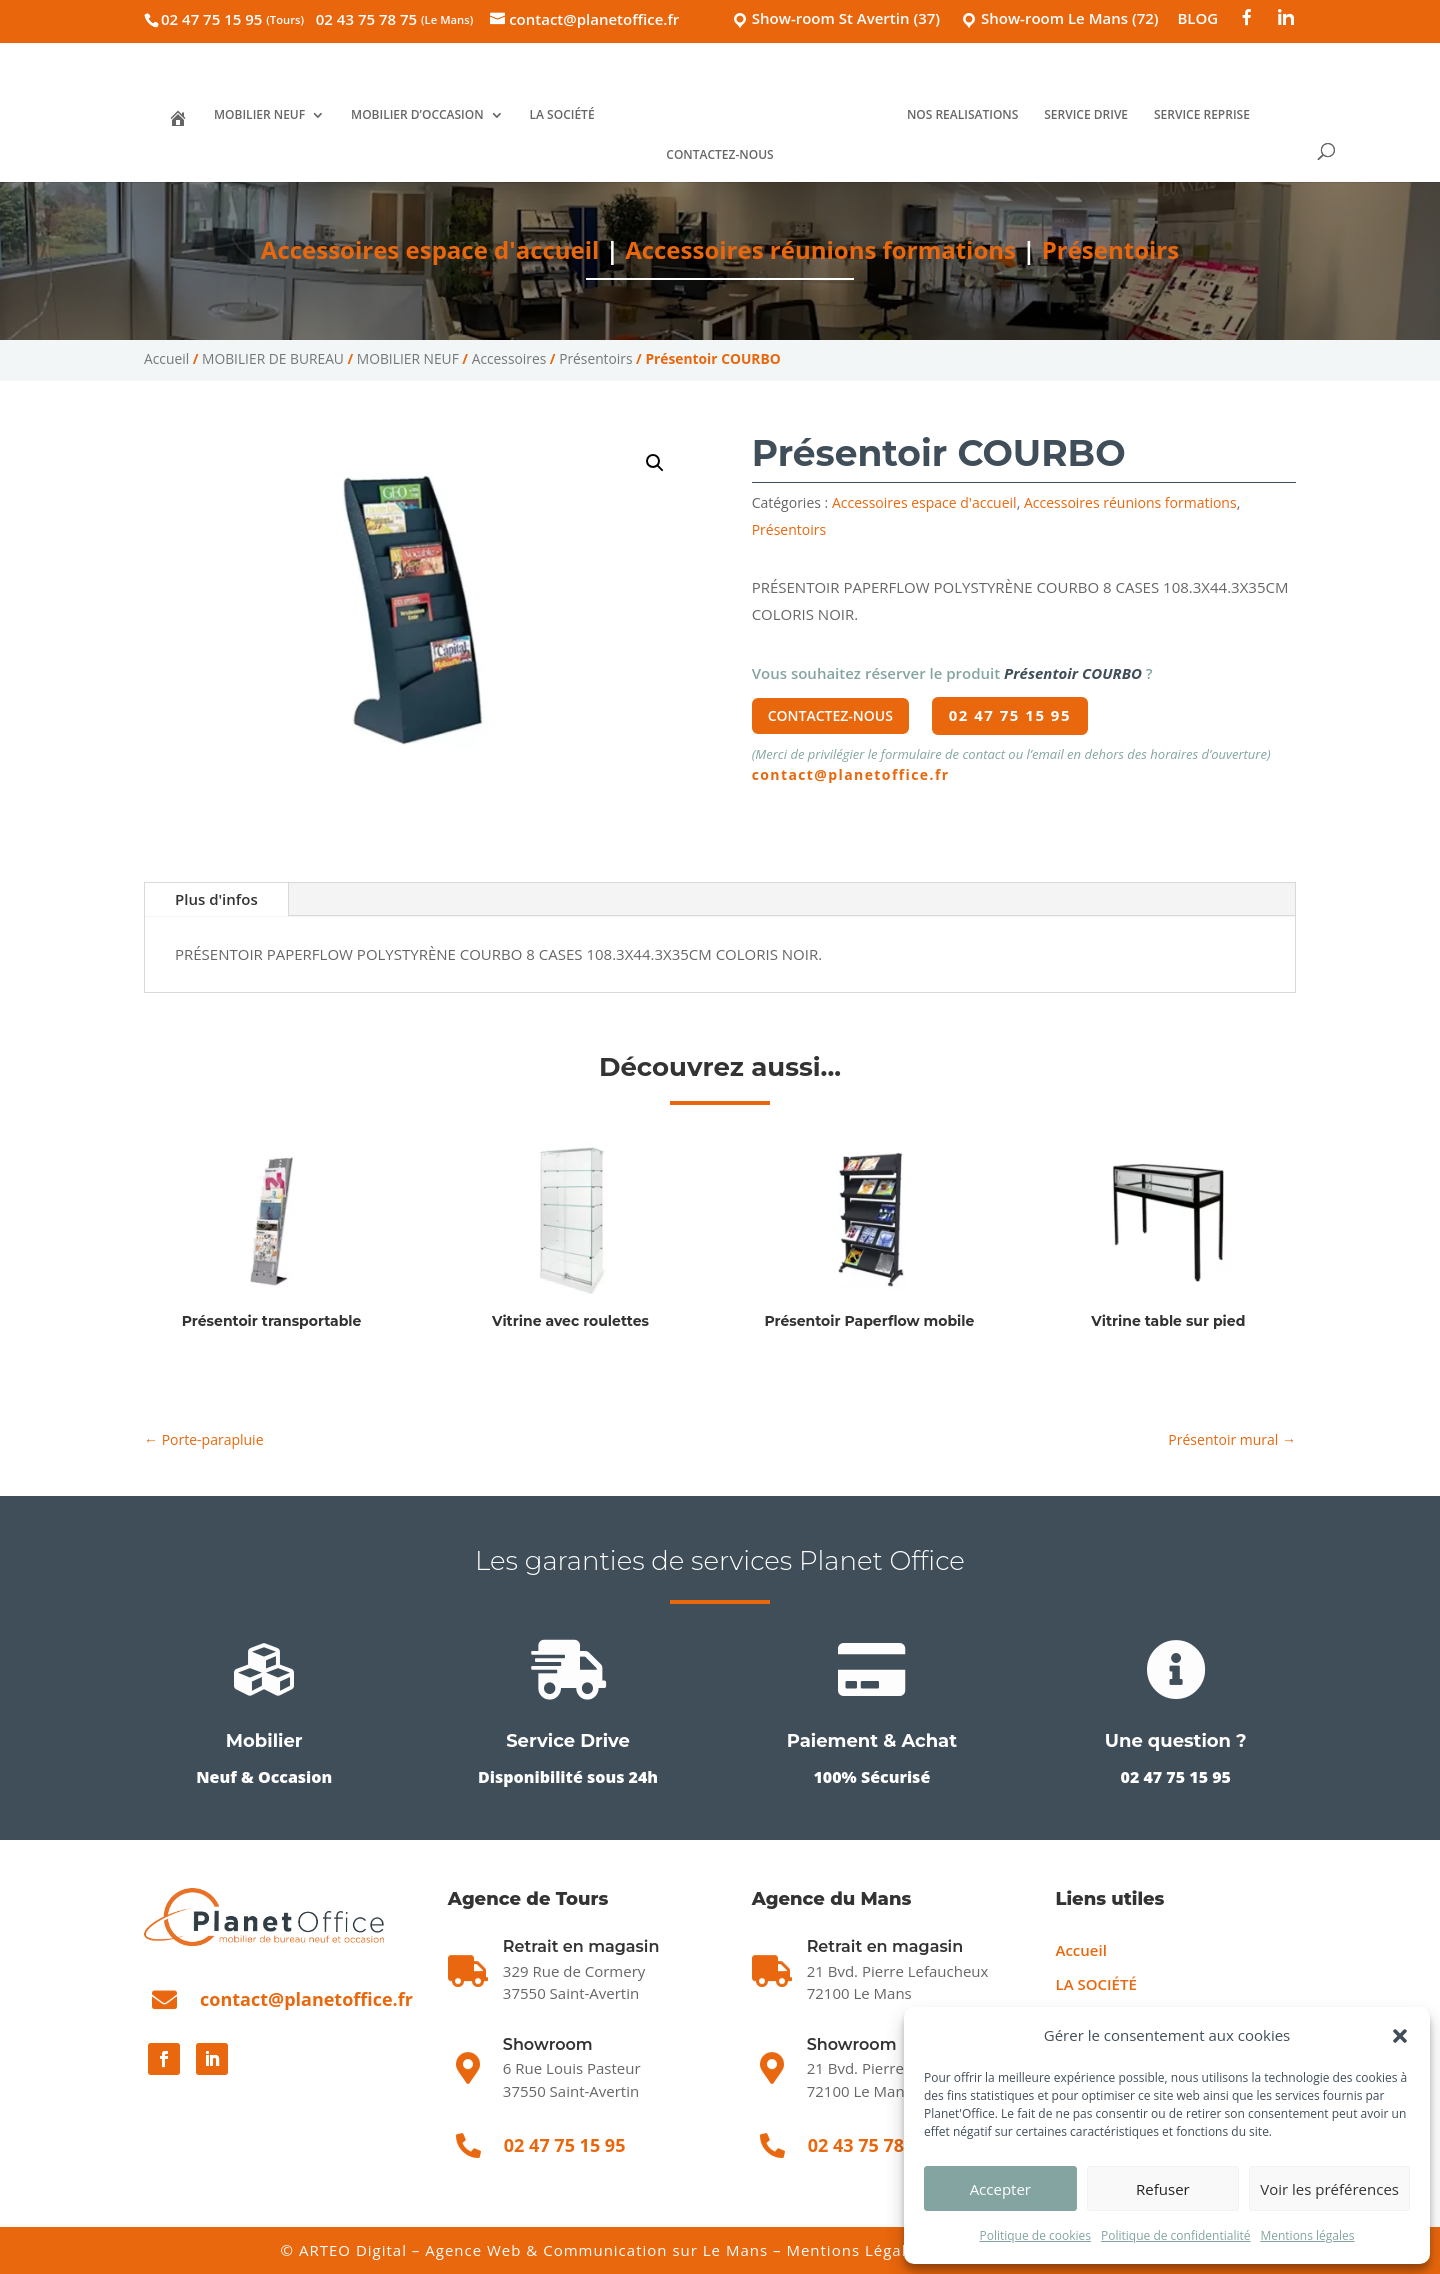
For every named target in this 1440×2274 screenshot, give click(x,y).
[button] (1400, 2036)
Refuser (1163, 2189)
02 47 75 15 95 (232, 19)
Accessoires (509, 358)
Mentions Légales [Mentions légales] (855, 2250)
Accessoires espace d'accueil (430, 249)
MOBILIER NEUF (259, 115)
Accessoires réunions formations (820, 249)
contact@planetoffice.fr (851, 774)
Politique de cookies (1035, 2235)
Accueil (166, 358)
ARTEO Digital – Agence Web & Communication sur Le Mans (536, 2250)
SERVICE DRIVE (1086, 115)
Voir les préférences (1329, 2189)
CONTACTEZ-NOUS (719, 155)
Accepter (1000, 2189)
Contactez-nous (830, 715)
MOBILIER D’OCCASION (417, 115)
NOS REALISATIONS (962, 115)
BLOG (1197, 19)
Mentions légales (1307, 2235)
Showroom (548, 2044)
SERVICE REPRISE (1202, 115)
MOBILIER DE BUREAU (273, 358)
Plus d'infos (216, 899)
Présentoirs (1110, 249)
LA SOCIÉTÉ (562, 115)
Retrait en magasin (885, 1946)
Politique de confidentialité (1175, 2235)
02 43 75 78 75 (394, 19)
